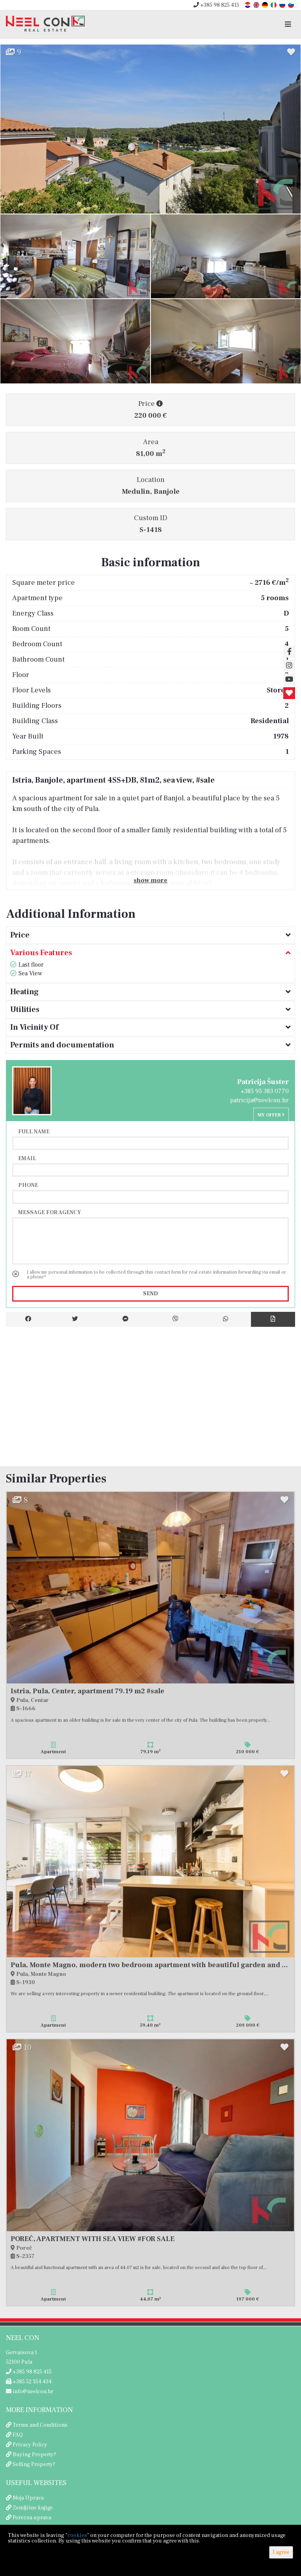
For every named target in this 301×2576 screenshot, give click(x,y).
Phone (28, 1185)
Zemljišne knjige (33, 2507)
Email (27, 1158)
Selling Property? (34, 2464)
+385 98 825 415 (216, 5)
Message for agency (49, 1212)
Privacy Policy (30, 2444)
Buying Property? (34, 2454)
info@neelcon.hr (29, 2391)
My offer (271, 1115)
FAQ (18, 2434)
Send (150, 1293)
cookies (77, 2535)
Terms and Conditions (40, 2425)
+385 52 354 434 (29, 2381)
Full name (34, 1131)
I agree (281, 2552)
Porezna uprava (32, 2517)
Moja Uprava (28, 2498)
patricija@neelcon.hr (259, 1100)
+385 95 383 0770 (265, 1091)
